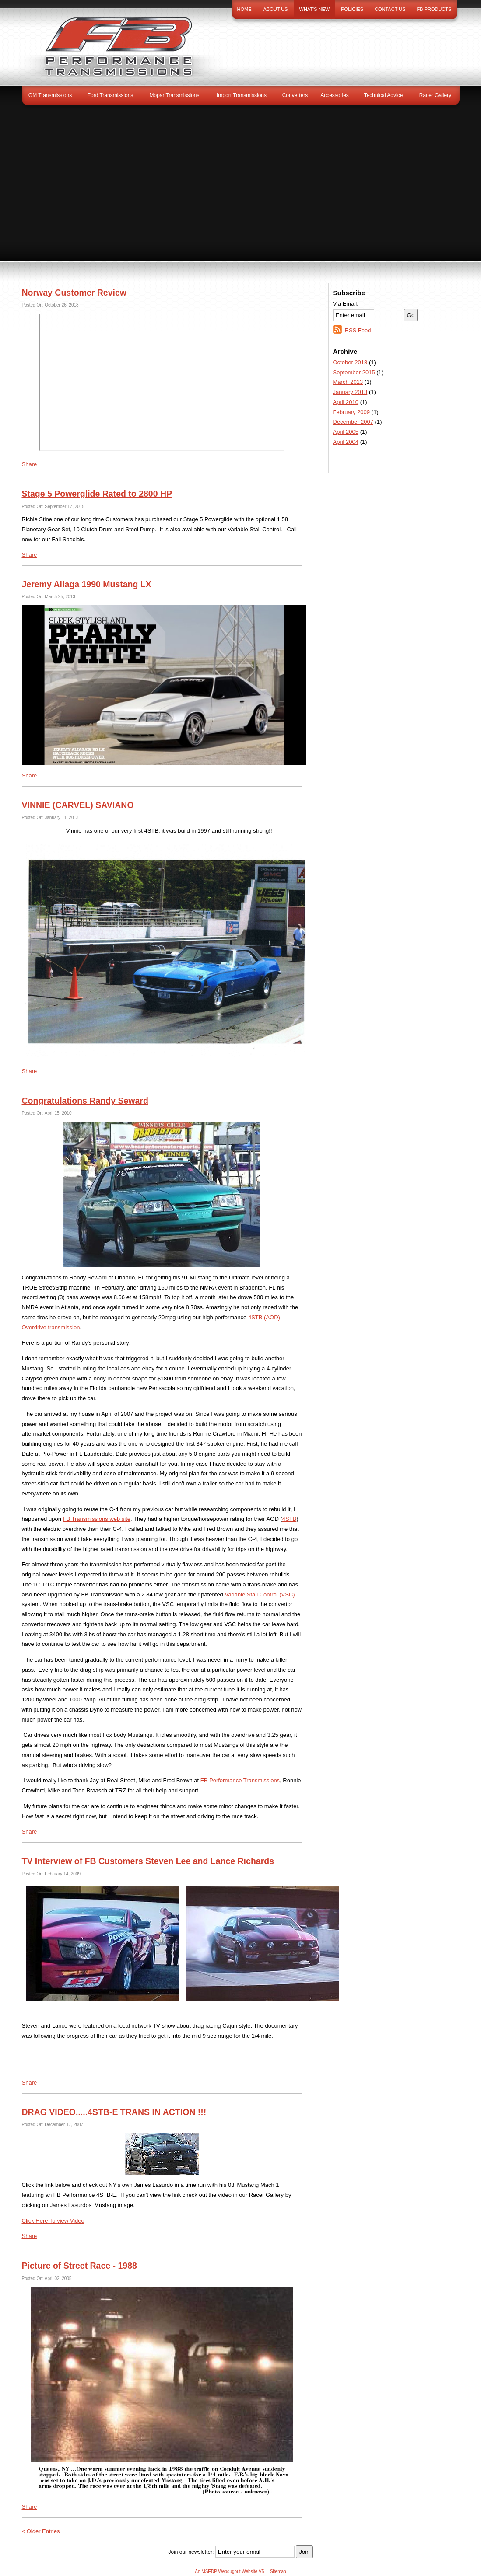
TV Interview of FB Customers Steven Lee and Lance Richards (148, 1861)
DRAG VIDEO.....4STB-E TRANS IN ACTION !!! (114, 2112)
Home (244, 9)
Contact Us (390, 9)
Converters (295, 95)
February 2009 (351, 412)
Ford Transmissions (110, 95)
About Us (275, 9)
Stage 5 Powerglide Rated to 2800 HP (97, 493)
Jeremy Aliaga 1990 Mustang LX (86, 584)
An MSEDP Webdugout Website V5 (229, 2571)
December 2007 (353, 421)
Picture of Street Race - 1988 (79, 2265)
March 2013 (348, 382)
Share (29, 464)
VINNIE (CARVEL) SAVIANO (78, 805)
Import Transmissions (242, 95)
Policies (352, 9)
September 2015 (354, 372)
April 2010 (346, 402)
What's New (314, 9)
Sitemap (278, 2571)
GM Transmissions (50, 95)
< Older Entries (41, 2531)
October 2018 (350, 362)
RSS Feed (358, 330)
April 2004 (346, 442)
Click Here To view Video (53, 2220)
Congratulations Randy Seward (85, 1100)
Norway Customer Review (74, 292)
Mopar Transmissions (174, 95)
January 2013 (350, 392)
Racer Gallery (435, 95)
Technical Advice (383, 95)
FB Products (434, 9)
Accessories (334, 95)
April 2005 (346, 432)
